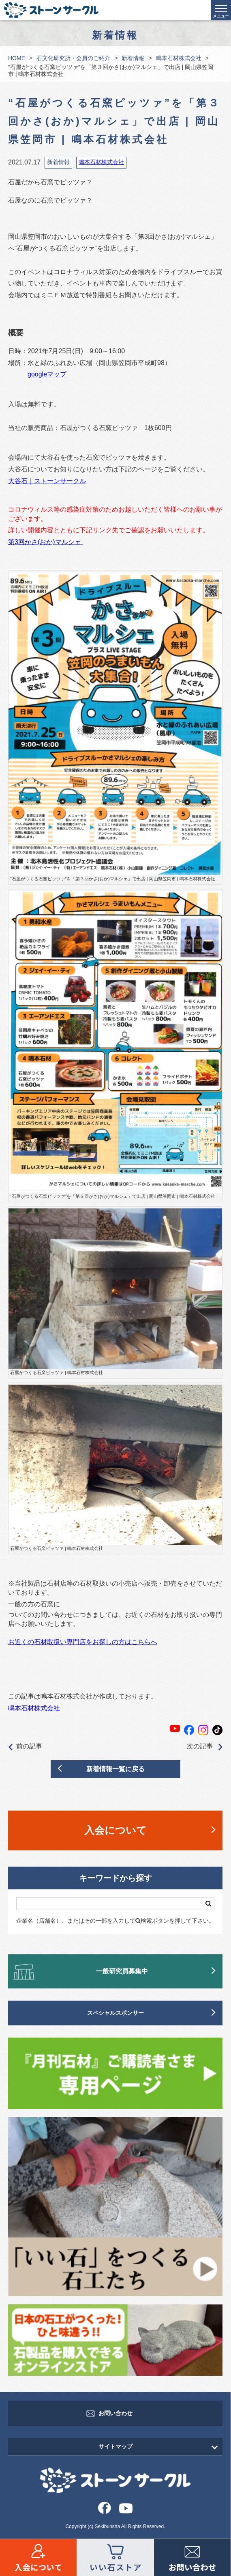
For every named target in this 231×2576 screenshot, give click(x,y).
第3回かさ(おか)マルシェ (45, 541)
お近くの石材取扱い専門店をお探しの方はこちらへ (82, 1641)
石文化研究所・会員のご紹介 (73, 58)
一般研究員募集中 (122, 1971)
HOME (16, 58)
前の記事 (25, 1747)
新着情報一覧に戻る (115, 1769)
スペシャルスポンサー (115, 2013)
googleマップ (47, 374)
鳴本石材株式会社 (178, 58)
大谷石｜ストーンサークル (47, 481)
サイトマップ (115, 2446)
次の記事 (204, 1747)
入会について (115, 1830)
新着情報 (133, 58)
